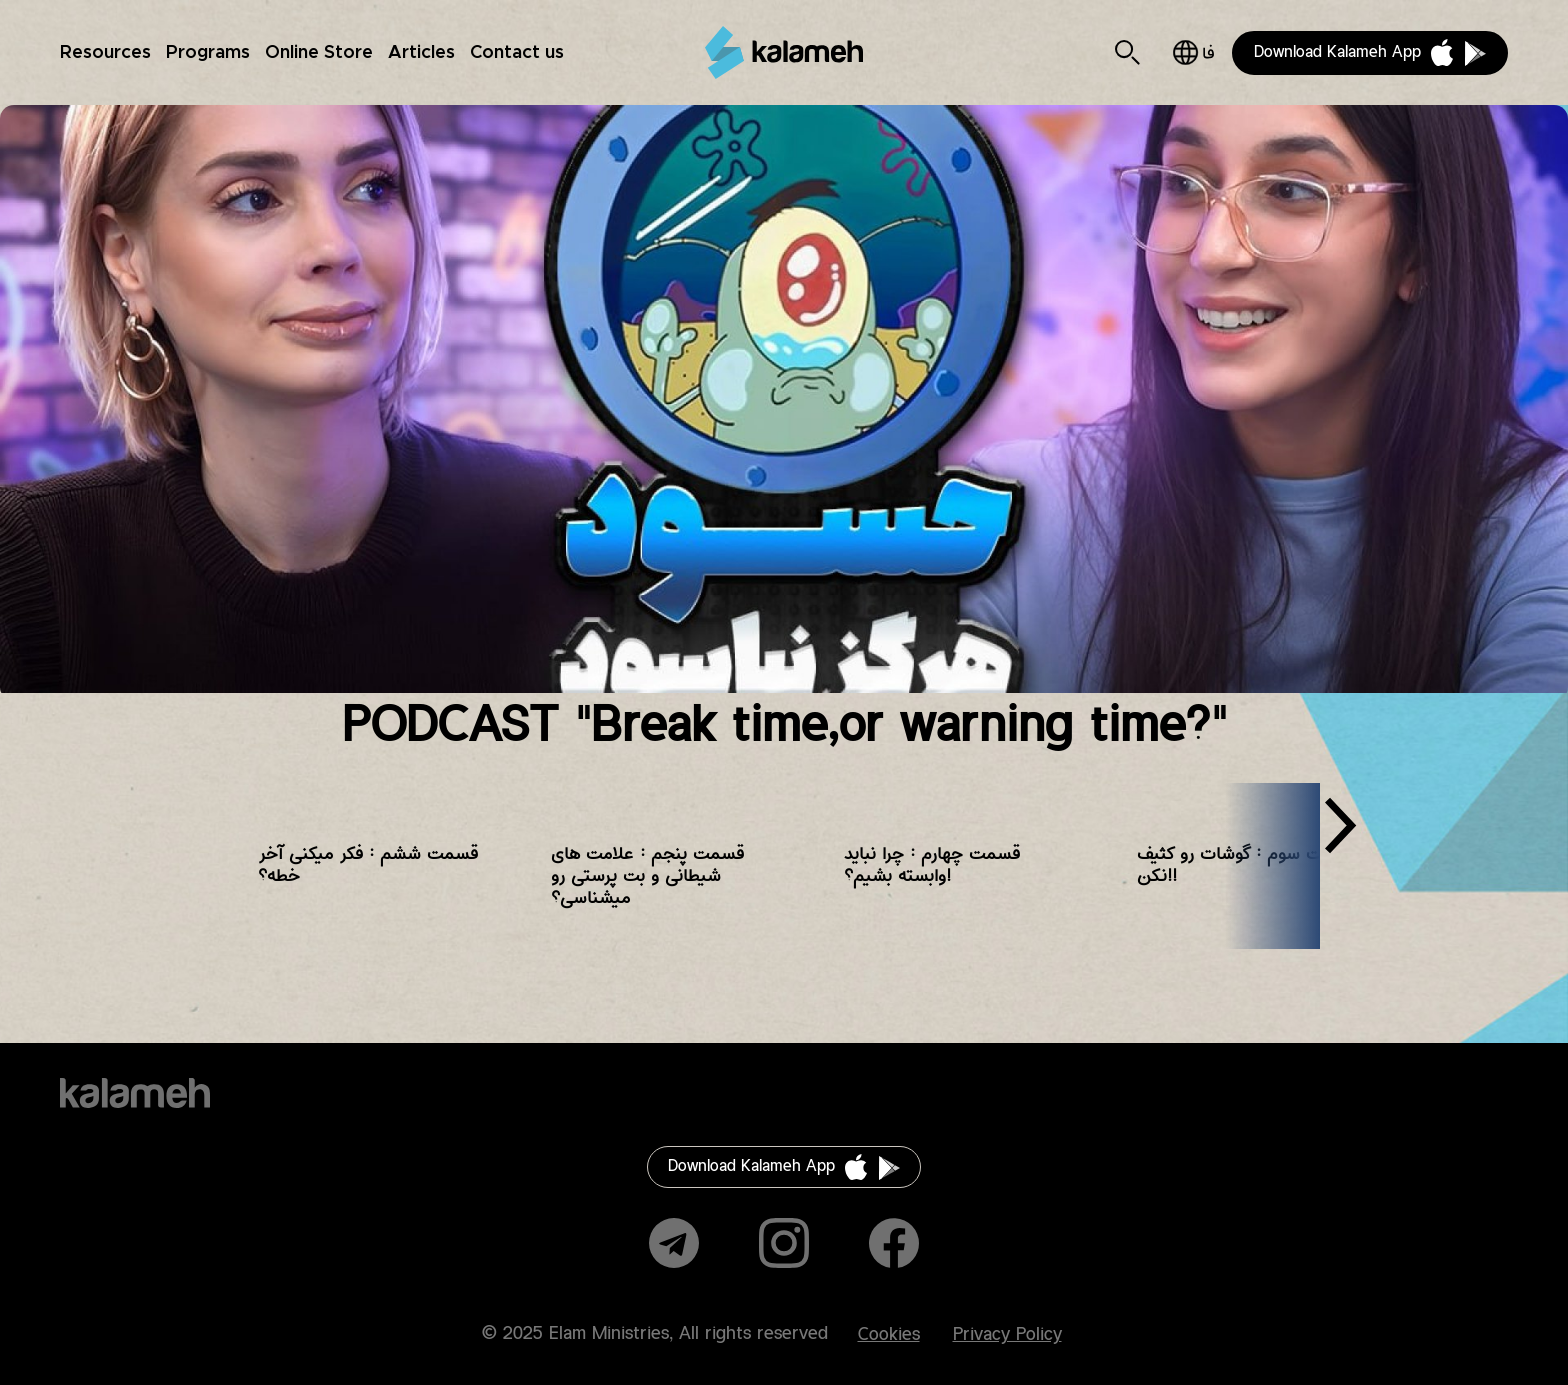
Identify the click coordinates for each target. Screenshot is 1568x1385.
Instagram (784, 1243)
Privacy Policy (1007, 1335)
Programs (208, 53)
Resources (105, 53)
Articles (421, 53)
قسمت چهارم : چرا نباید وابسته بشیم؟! (932, 865)
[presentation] (1340, 833)
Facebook (894, 1243)
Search (1127, 52)
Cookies (889, 1335)
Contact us (517, 53)
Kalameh (784, 52)
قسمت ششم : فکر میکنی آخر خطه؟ (368, 865)
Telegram (674, 1243)
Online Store (319, 53)
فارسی (1193, 52)
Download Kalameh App (1337, 52)
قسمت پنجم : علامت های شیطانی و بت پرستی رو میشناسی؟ (647, 876)
